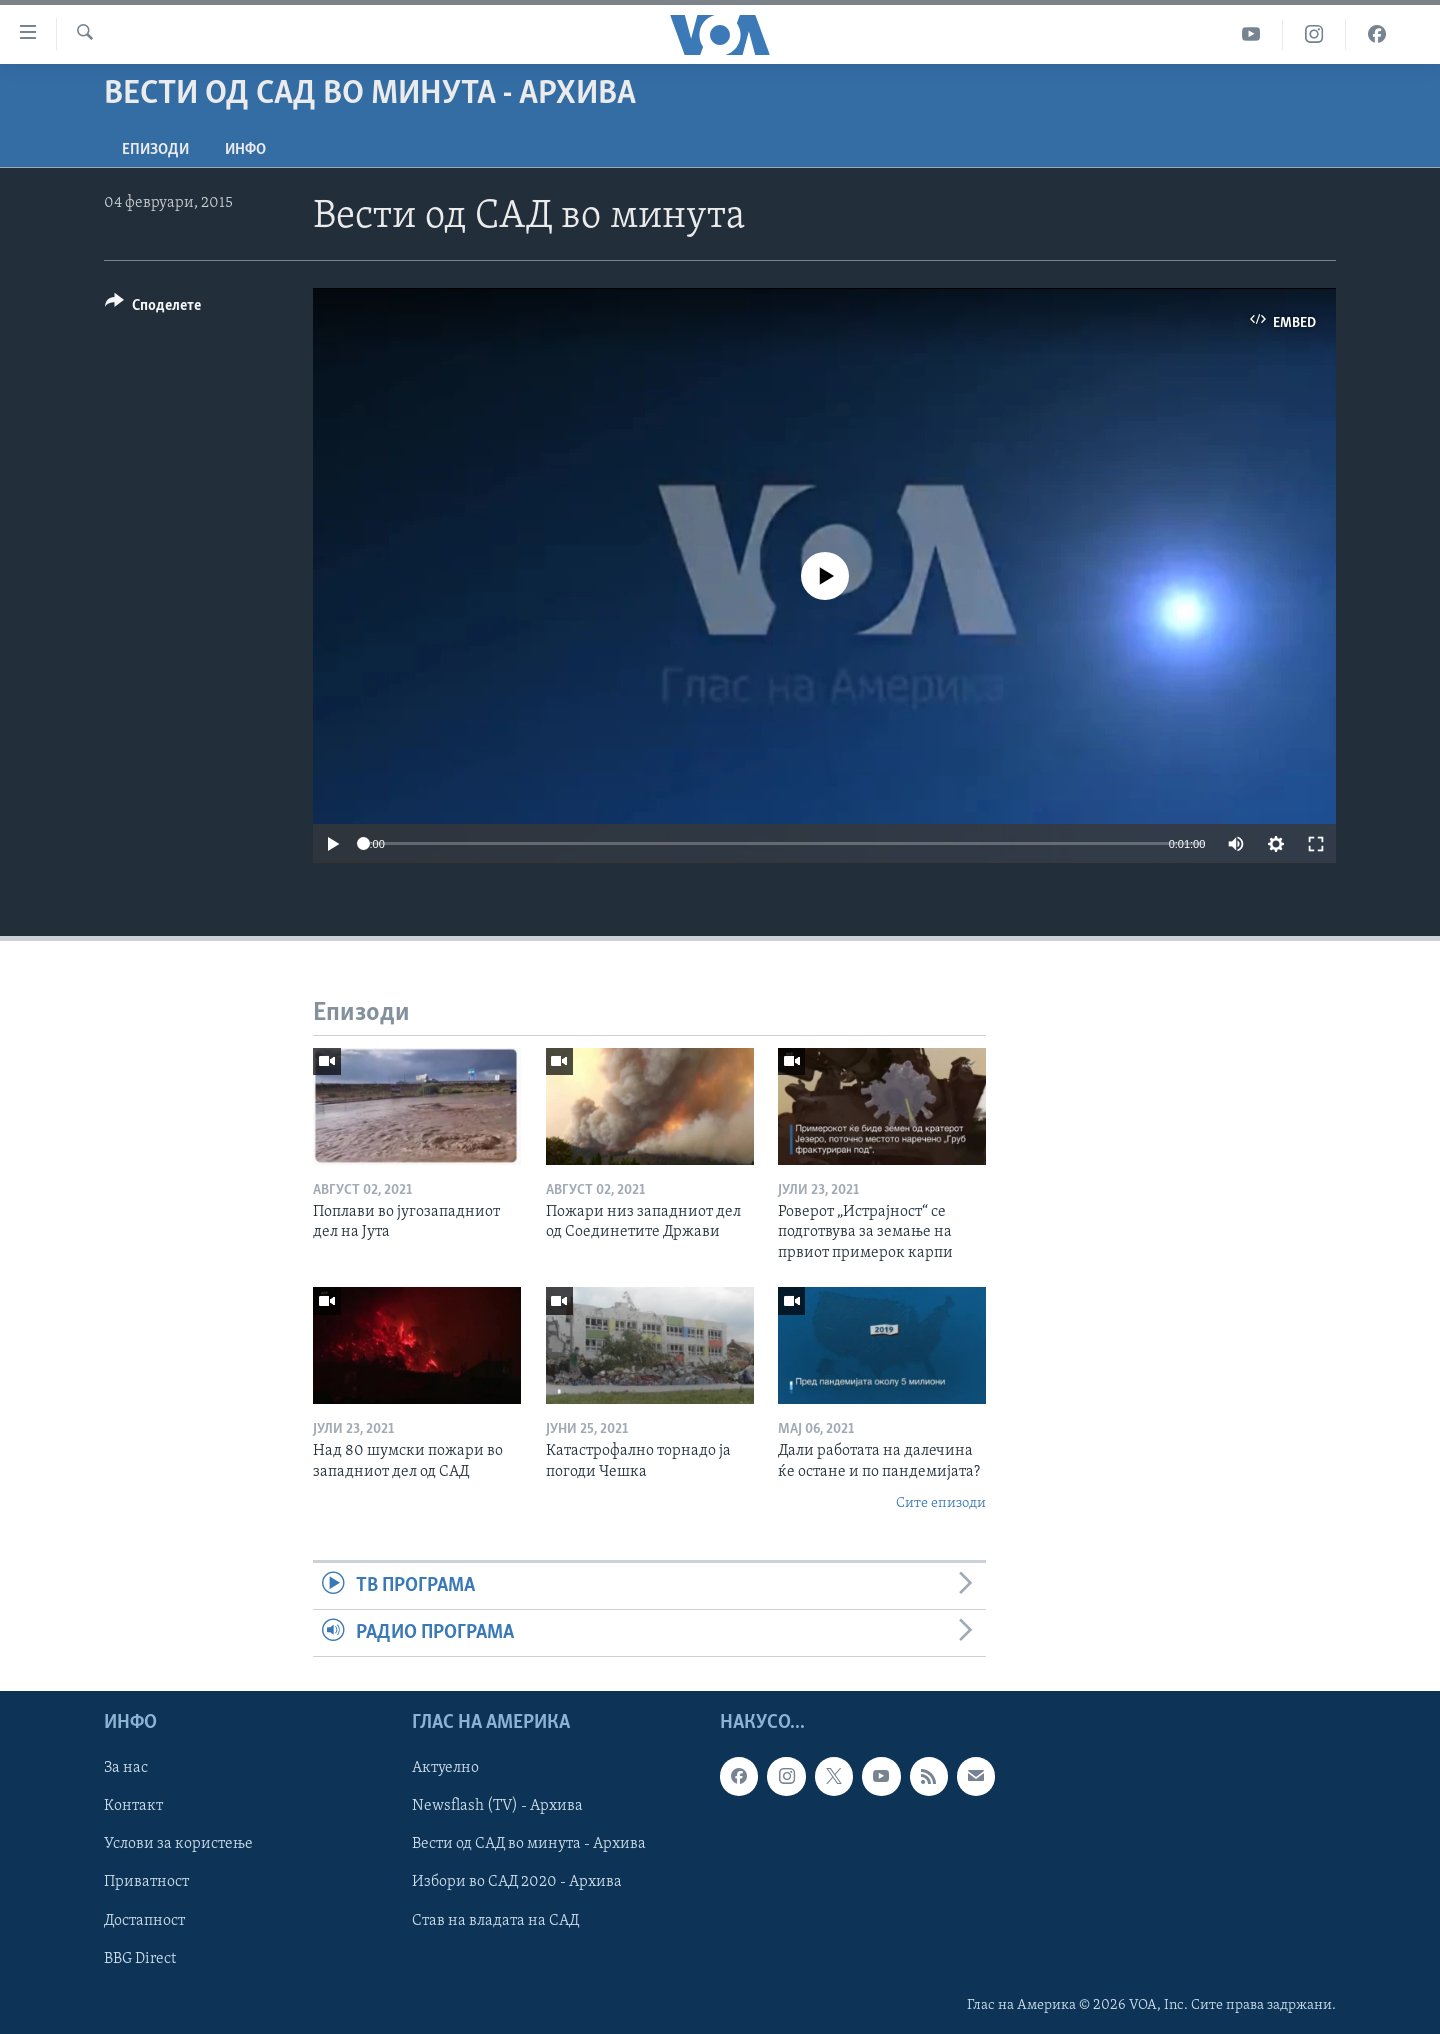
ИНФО (245, 150)
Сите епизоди (941, 1503)
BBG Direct (140, 1959)
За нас (126, 1769)
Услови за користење (178, 1845)
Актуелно (445, 1769)
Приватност (146, 1883)
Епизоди (155, 150)
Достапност (144, 1921)
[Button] (153, 308)
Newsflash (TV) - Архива (497, 1807)
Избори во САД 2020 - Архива (517, 1883)
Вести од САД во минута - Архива (529, 1845)
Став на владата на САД (495, 1921)
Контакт (133, 1807)
